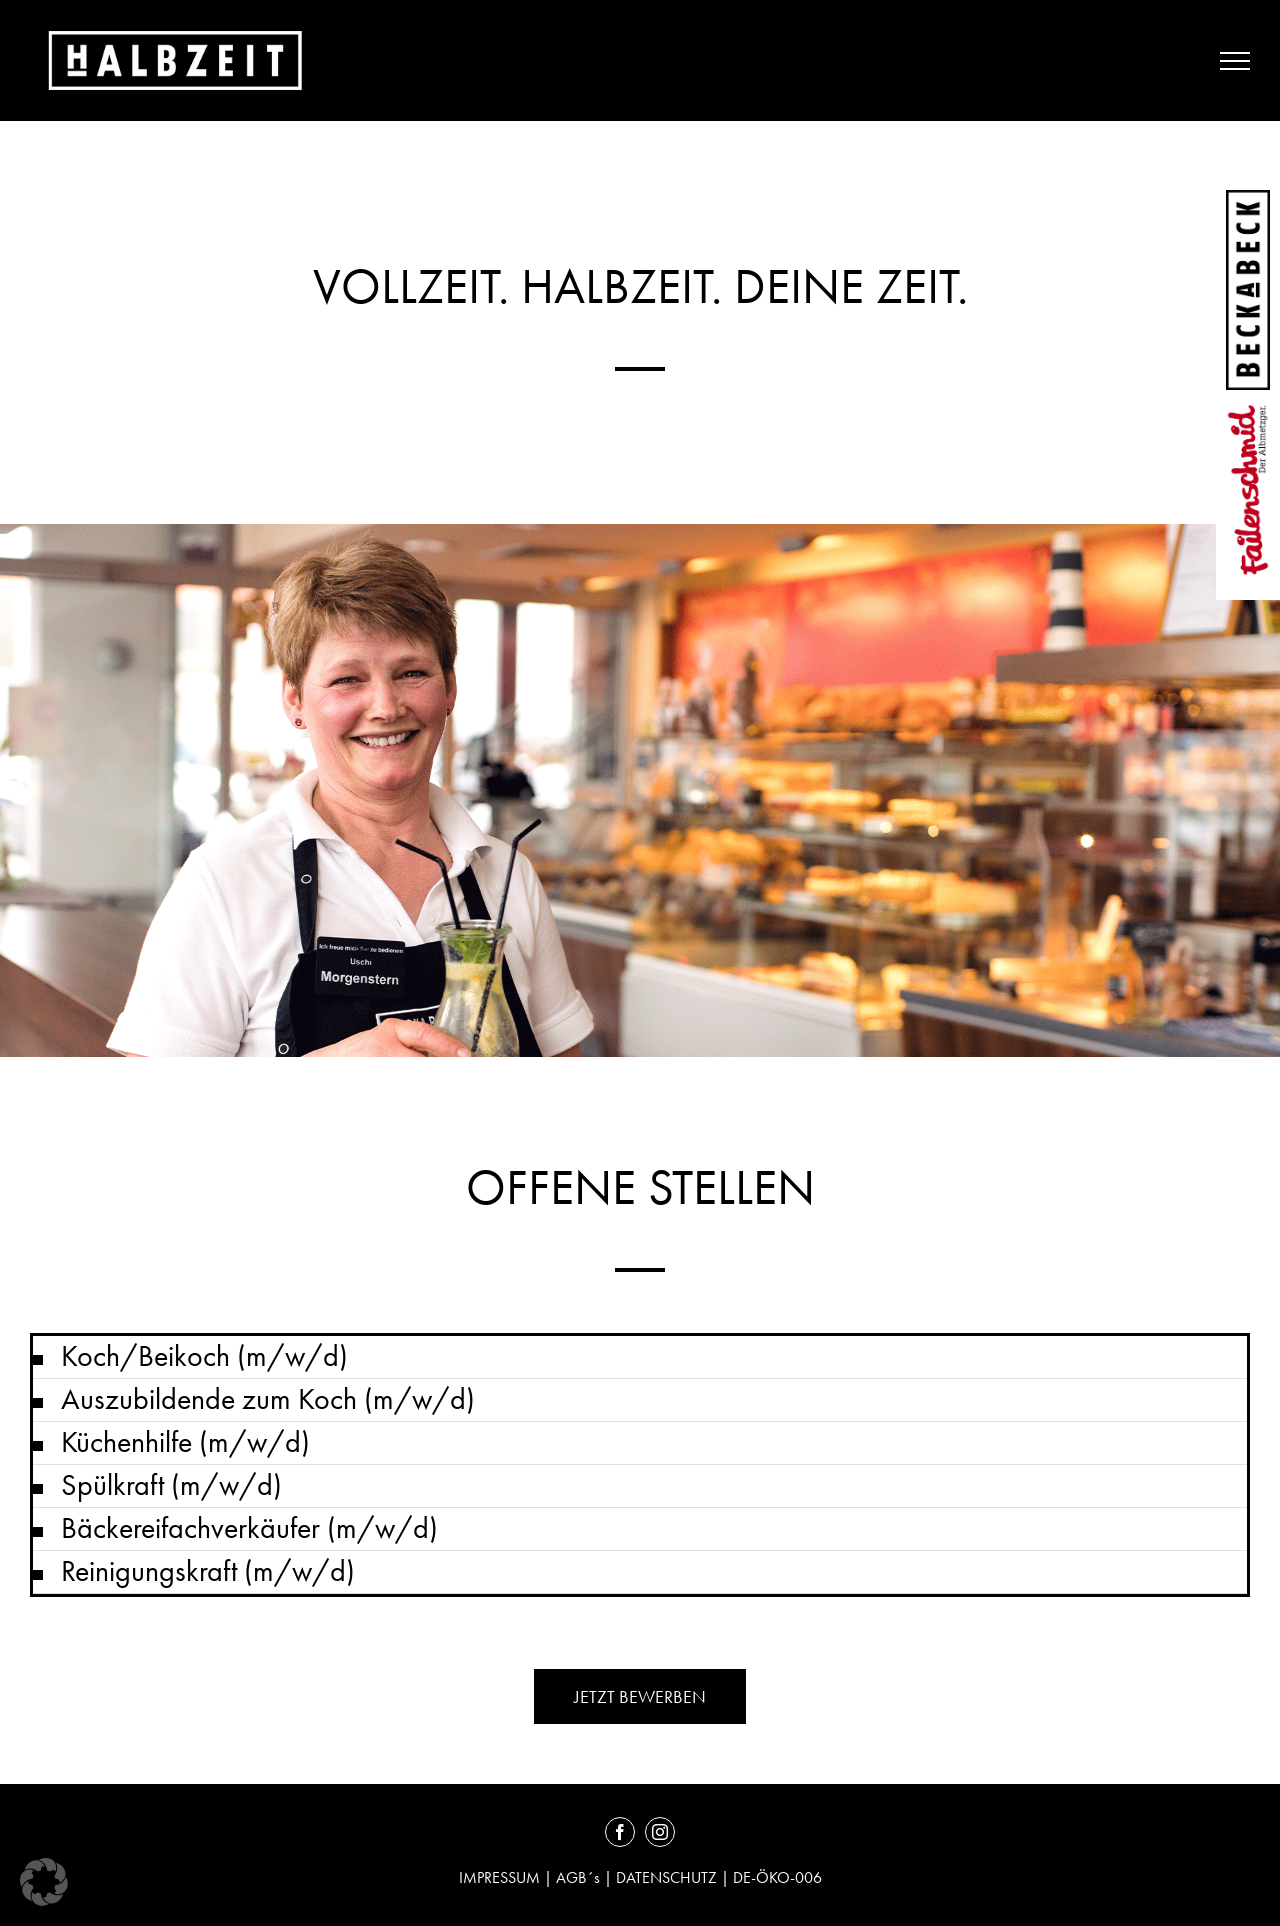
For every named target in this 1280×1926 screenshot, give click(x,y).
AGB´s (578, 1877)
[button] (640, 1357)
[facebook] (620, 1832)
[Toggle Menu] (1235, 61)
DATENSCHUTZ (666, 1877)
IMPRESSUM (501, 1877)
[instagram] (660, 1832)
